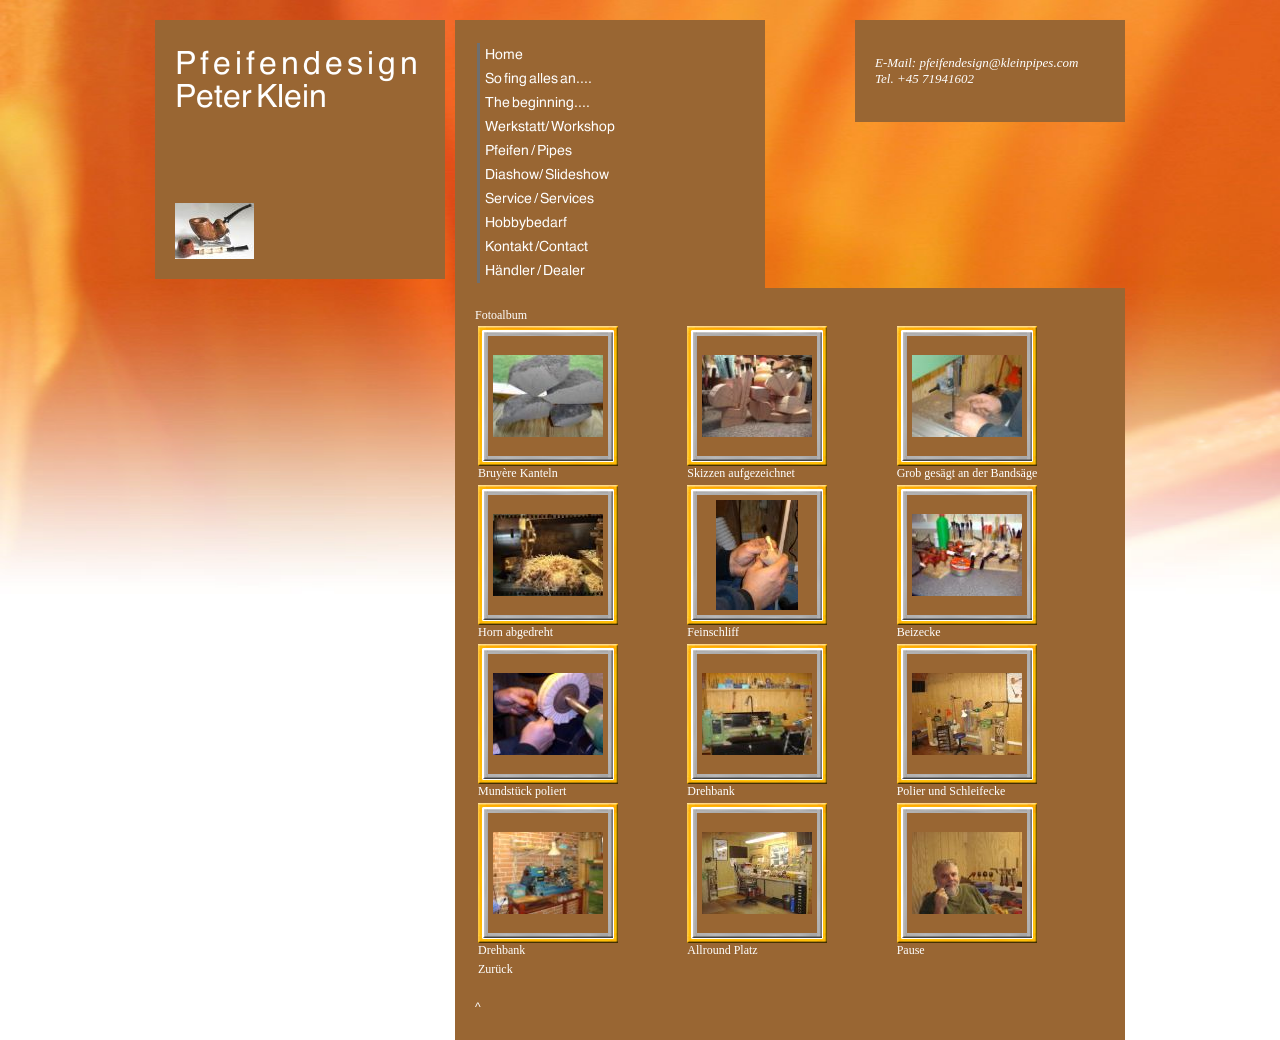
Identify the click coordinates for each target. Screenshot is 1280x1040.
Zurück (495, 969)
